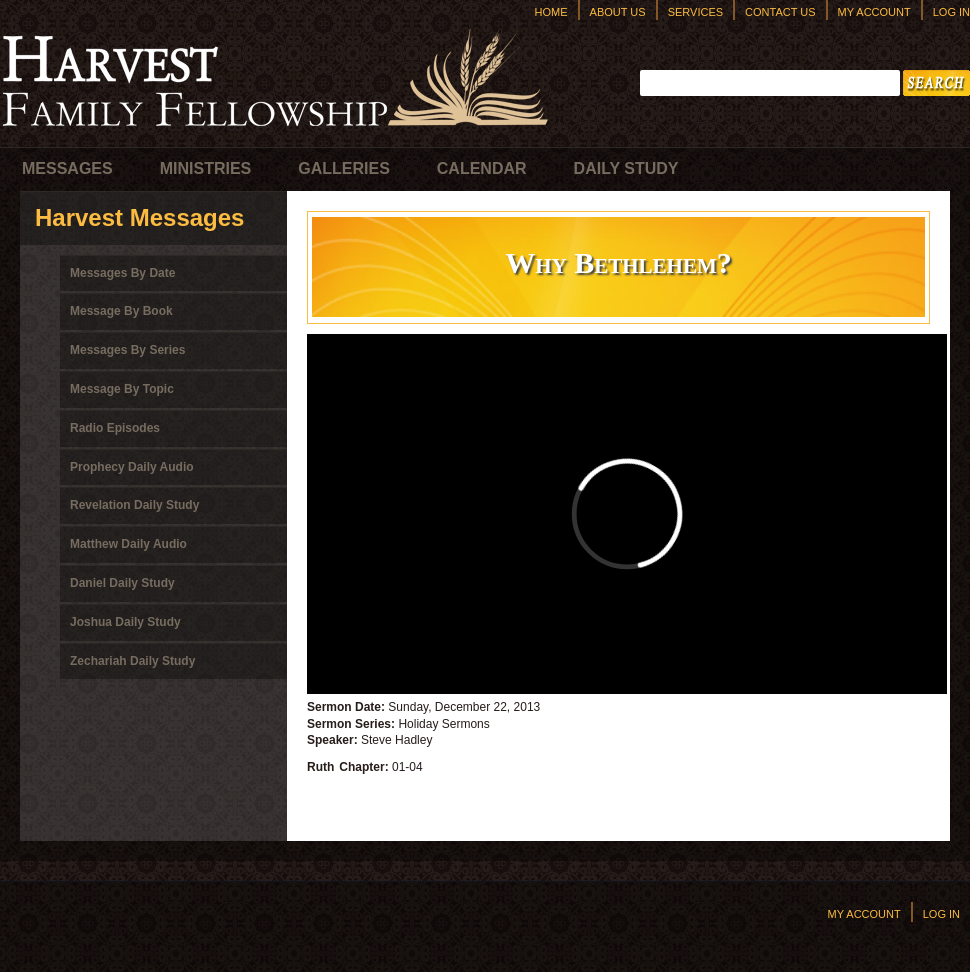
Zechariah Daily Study (132, 661)
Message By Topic (122, 389)
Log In (951, 12)
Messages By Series (127, 350)
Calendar (482, 168)
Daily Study (626, 168)
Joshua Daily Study (125, 622)
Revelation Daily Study (134, 505)
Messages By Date (122, 273)
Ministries (206, 168)
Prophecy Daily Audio (132, 467)
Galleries (344, 168)
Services (695, 12)
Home (551, 12)
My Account (874, 12)
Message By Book (121, 311)
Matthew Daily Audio (128, 544)
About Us (618, 12)
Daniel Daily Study (122, 583)
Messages (67, 168)
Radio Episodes (115, 428)
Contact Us (780, 12)
